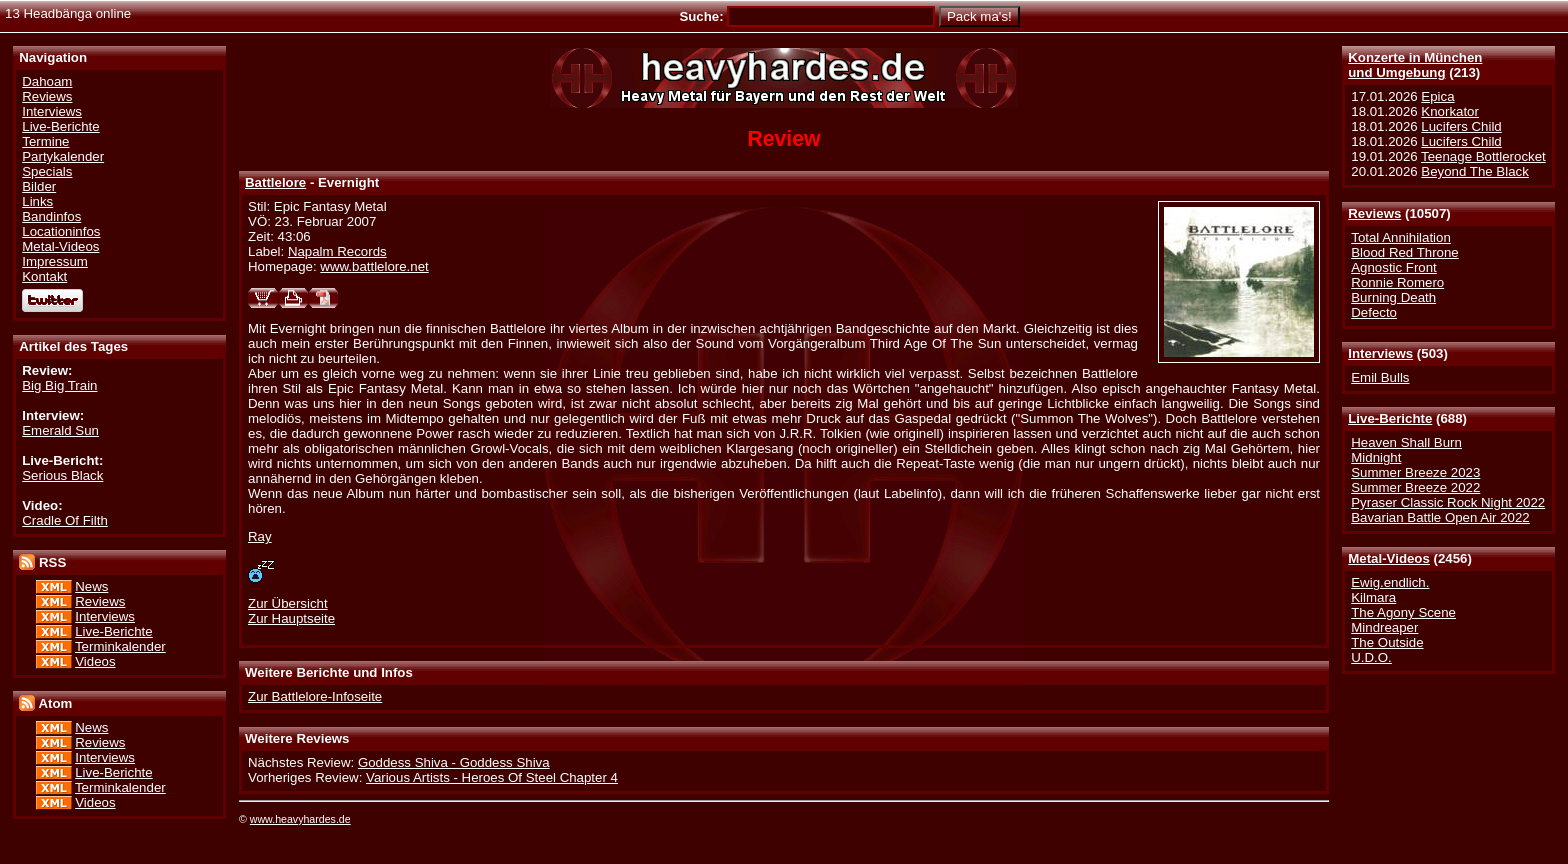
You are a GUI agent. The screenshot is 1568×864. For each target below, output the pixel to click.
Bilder (39, 186)
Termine (45, 141)
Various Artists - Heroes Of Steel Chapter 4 (492, 777)
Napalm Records (337, 251)
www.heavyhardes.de (300, 819)
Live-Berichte (1390, 418)
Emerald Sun (60, 430)
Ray (260, 536)
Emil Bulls (1380, 377)
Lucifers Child (1461, 126)
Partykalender (63, 156)
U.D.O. (1371, 657)
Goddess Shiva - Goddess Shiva (454, 762)
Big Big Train (59, 385)
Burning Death (1393, 297)
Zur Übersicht (288, 603)
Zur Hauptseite (291, 618)
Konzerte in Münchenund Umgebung (1415, 65)
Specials (47, 171)
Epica (1437, 96)
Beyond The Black (1474, 171)
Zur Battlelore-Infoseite (315, 696)
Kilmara (1373, 597)
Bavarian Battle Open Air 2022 (1440, 517)
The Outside (1387, 642)
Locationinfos (61, 231)
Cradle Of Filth (65, 520)
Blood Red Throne (1404, 252)
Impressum (55, 261)
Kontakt (44, 276)
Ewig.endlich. (1390, 582)
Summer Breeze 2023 (1415, 472)
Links (37, 201)
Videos (95, 661)
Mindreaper (1384, 627)
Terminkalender (120, 646)
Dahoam (47, 81)
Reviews (1374, 213)
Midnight (1376, 457)
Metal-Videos (1389, 558)
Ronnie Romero (1397, 282)
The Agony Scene (1403, 612)
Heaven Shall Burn (1406, 442)
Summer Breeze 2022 (1415, 487)
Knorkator (1450, 111)
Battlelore (275, 182)
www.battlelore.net (374, 266)
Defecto (1374, 312)
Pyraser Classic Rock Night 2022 (1448, 502)
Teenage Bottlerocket (1483, 156)
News (91, 586)
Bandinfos (51, 216)
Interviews (1380, 353)
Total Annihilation (1401, 237)
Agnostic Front (1394, 267)
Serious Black (62, 475)
